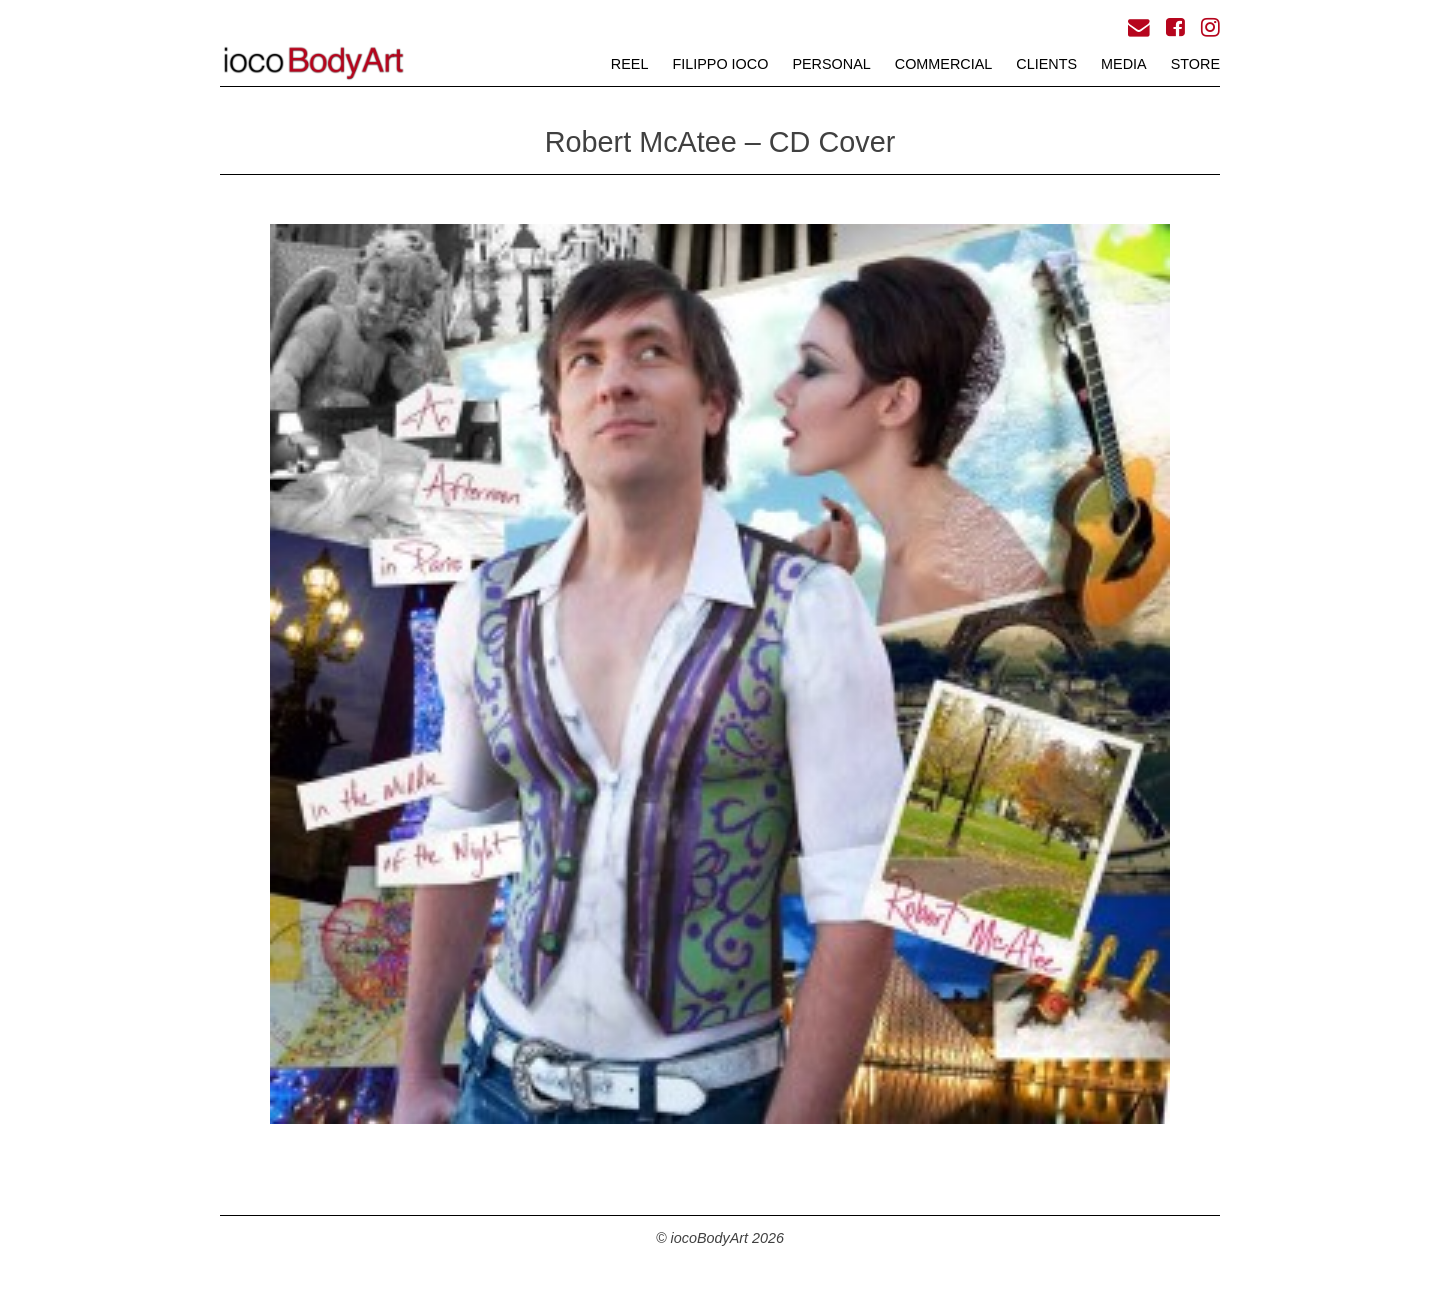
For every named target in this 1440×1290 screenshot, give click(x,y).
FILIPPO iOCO (720, 64)
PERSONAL (831, 64)
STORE (1195, 64)
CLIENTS (1046, 64)
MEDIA (1124, 64)
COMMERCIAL (944, 64)
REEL (630, 64)
